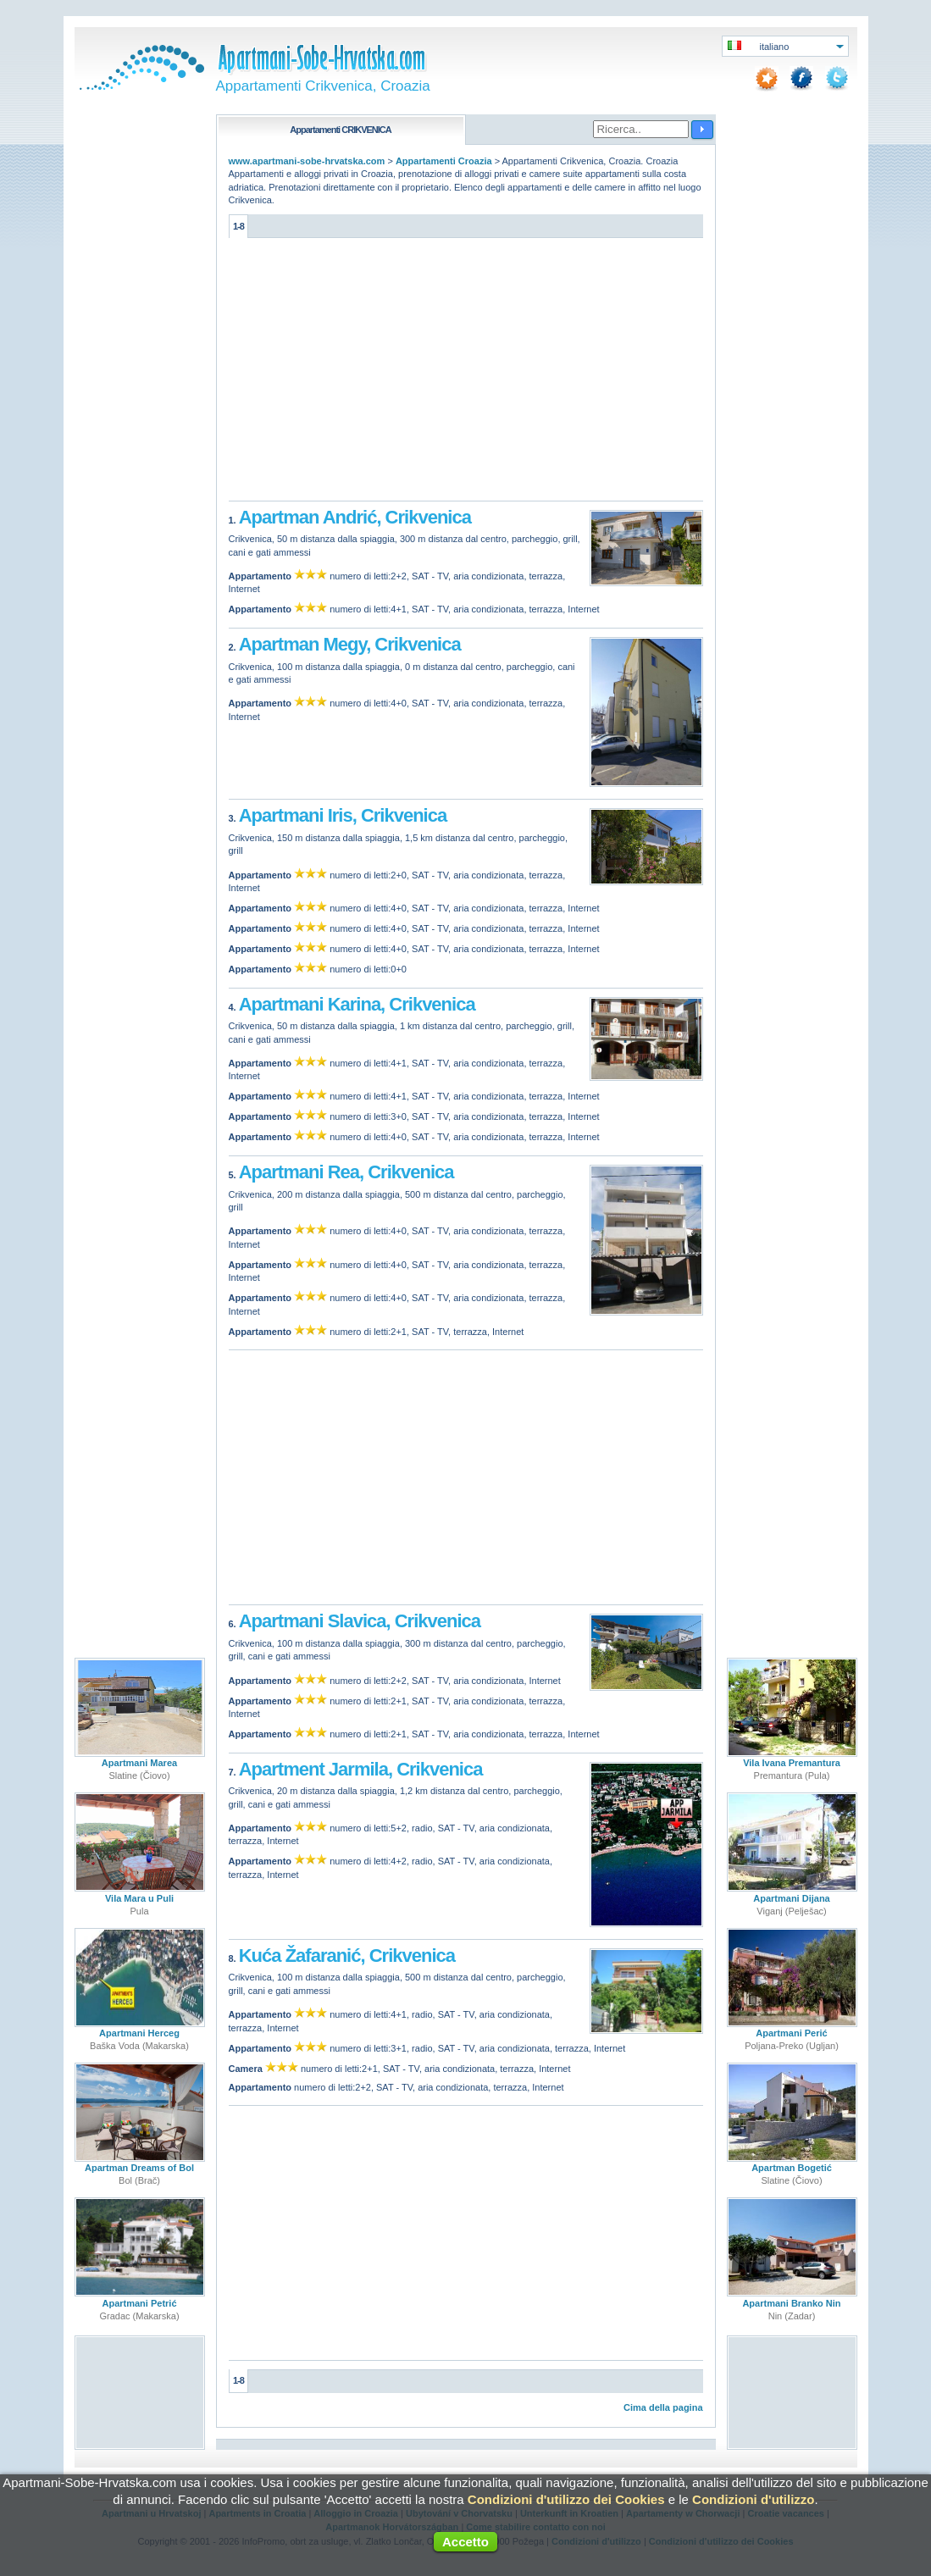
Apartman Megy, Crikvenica (350, 644)
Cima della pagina (663, 2407)
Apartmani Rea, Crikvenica (346, 1172)
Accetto (465, 2541)
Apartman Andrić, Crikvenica (355, 517)
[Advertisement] (466, 373)
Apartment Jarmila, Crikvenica (361, 1769)
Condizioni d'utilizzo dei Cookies (566, 2499)
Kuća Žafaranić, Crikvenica (347, 1955)
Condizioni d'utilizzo (753, 2499)
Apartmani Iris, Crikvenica (342, 815)
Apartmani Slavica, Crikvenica (359, 1620)
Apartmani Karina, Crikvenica (357, 1004)
